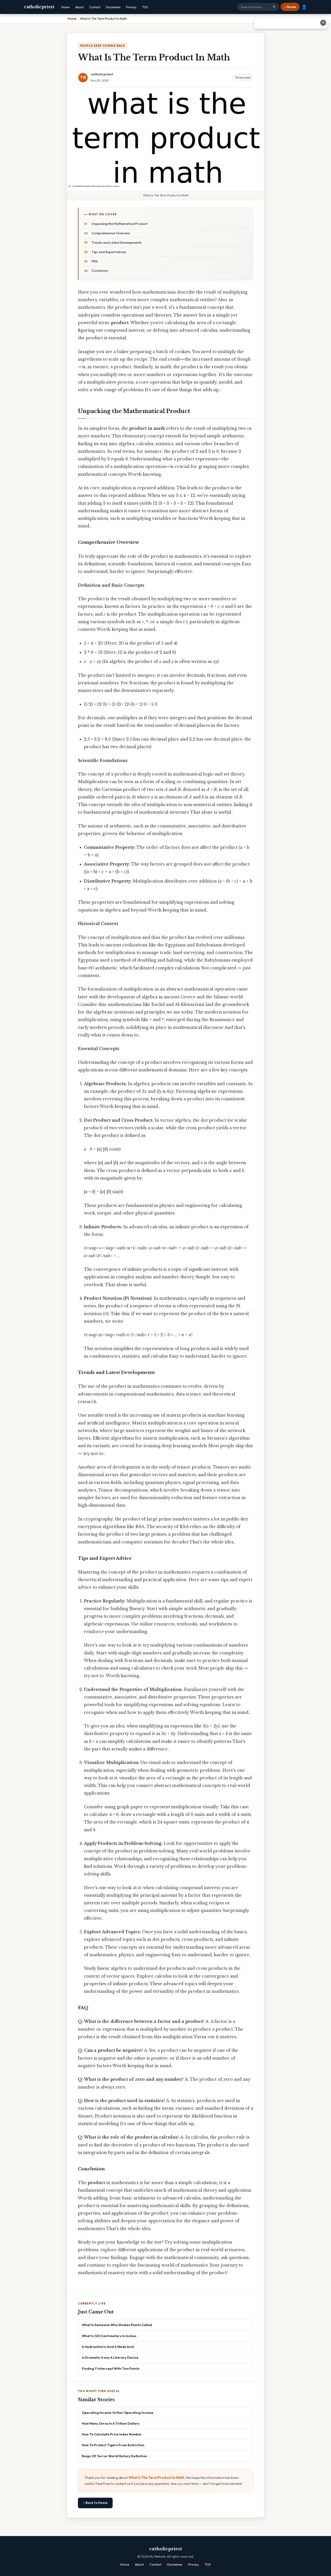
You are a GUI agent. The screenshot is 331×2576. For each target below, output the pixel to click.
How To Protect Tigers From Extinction (113, 2445)
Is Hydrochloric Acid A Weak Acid (108, 2346)
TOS (145, 7)
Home (65, 7)
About (79, 7)
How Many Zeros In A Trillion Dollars (110, 2423)
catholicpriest (39, 6)
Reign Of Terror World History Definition (114, 2456)
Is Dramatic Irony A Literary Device (110, 2357)
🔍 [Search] (274, 7)
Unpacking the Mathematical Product (119, 224)
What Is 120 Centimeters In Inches (109, 2336)
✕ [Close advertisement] (323, 23)
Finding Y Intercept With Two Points (111, 2368)
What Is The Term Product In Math (156, 2477)
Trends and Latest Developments (116, 243)
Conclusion (99, 271)
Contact (94, 7)
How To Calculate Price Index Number (112, 2434)
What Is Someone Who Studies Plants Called (117, 2325)
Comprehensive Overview (110, 233)
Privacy (131, 7)
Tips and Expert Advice (108, 252)
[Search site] (258, 7)
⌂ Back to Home (95, 2503)
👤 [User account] (304, 7)
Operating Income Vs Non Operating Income (117, 2412)
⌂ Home (290, 7)
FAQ (94, 261)
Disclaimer (113, 7)
